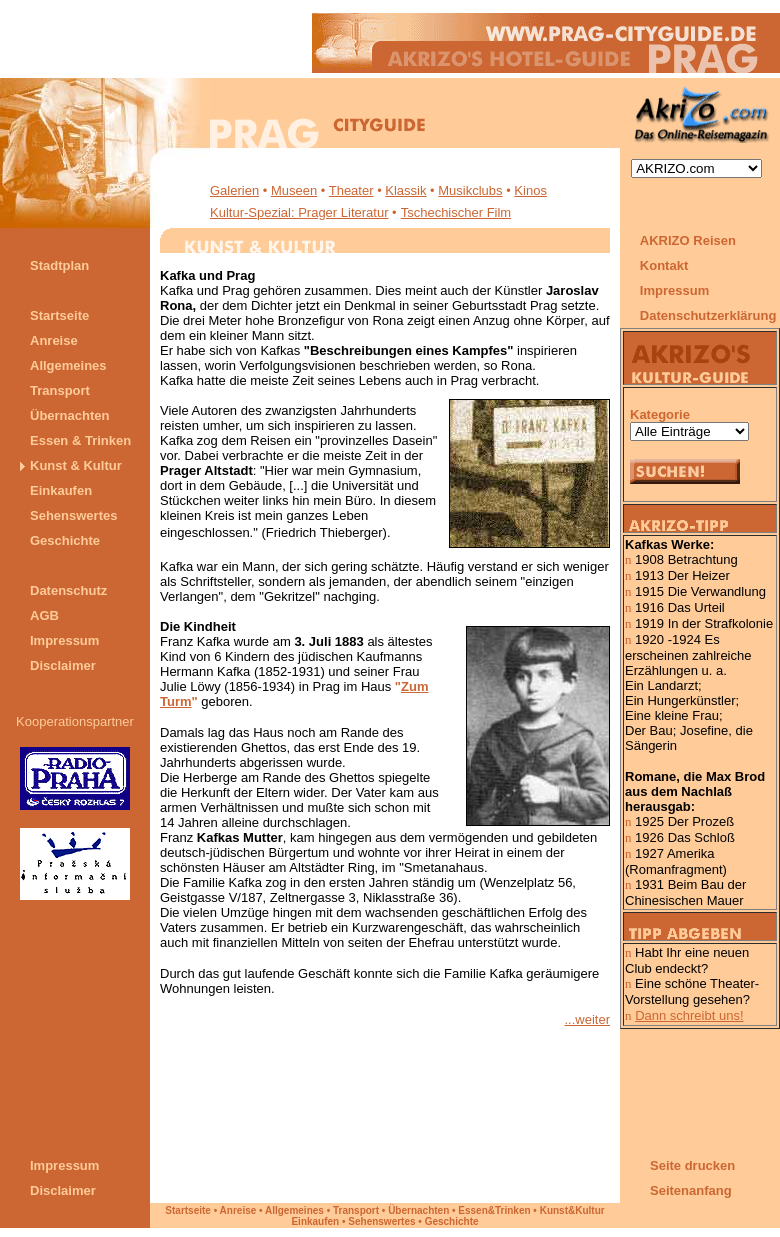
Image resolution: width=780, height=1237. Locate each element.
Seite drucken (692, 1165)
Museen (294, 190)
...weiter (587, 1019)
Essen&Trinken (494, 1210)
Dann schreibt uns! (689, 1015)
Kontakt (664, 265)
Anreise (238, 1210)
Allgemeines (294, 1210)
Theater (351, 190)
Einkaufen (315, 1221)
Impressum (674, 290)
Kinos (530, 190)
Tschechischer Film (456, 212)
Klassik (405, 190)
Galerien (234, 190)
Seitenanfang (691, 1190)
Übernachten (418, 1210)
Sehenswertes (381, 1221)
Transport (356, 1210)
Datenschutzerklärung (710, 315)
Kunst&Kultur (572, 1210)
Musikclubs (470, 190)
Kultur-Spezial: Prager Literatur (299, 212)
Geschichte (452, 1221)
